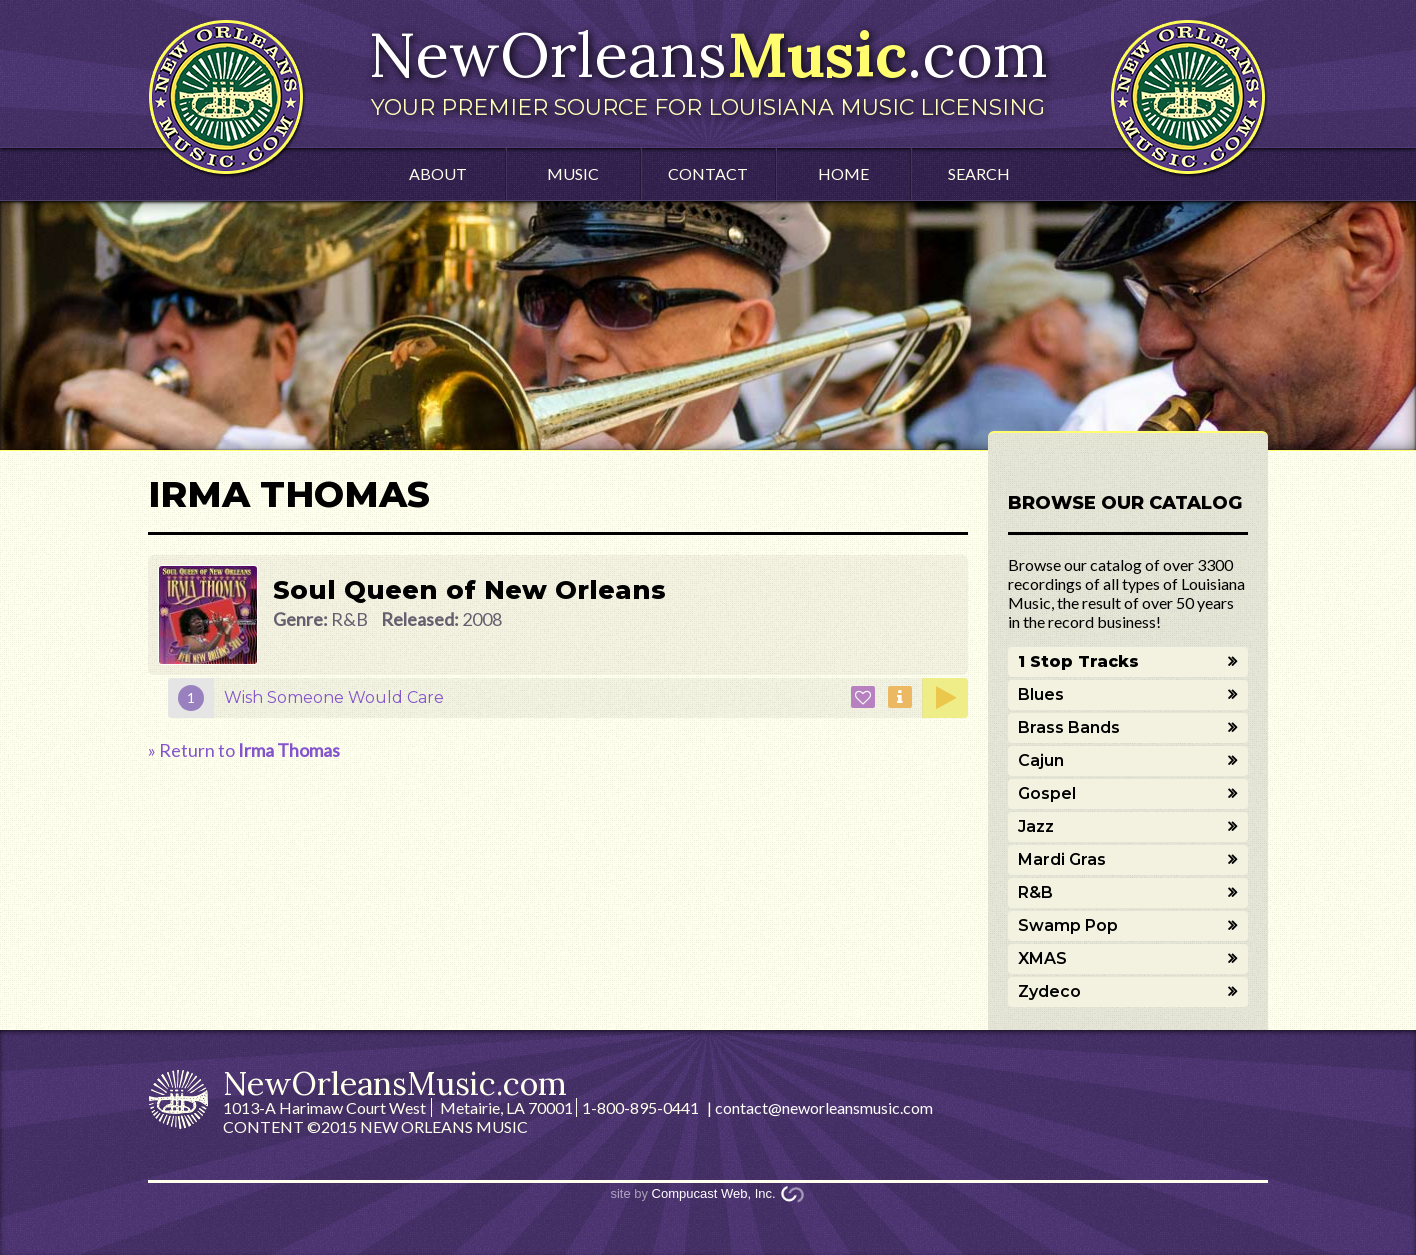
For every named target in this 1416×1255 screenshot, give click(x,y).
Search (979, 173)
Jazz (1036, 826)
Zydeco (1049, 991)
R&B (1035, 892)
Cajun (1041, 760)
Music (573, 173)
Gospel (1047, 793)
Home (843, 173)
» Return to (244, 750)
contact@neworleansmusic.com (824, 1107)
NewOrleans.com (708, 68)
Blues (1041, 694)
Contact (708, 173)
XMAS (1042, 958)
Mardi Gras (1062, 859)
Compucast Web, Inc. (714, 1193)
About (438, 173)
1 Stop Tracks (1078, 661)
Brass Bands (1069, 727)
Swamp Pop (1068, 925)
